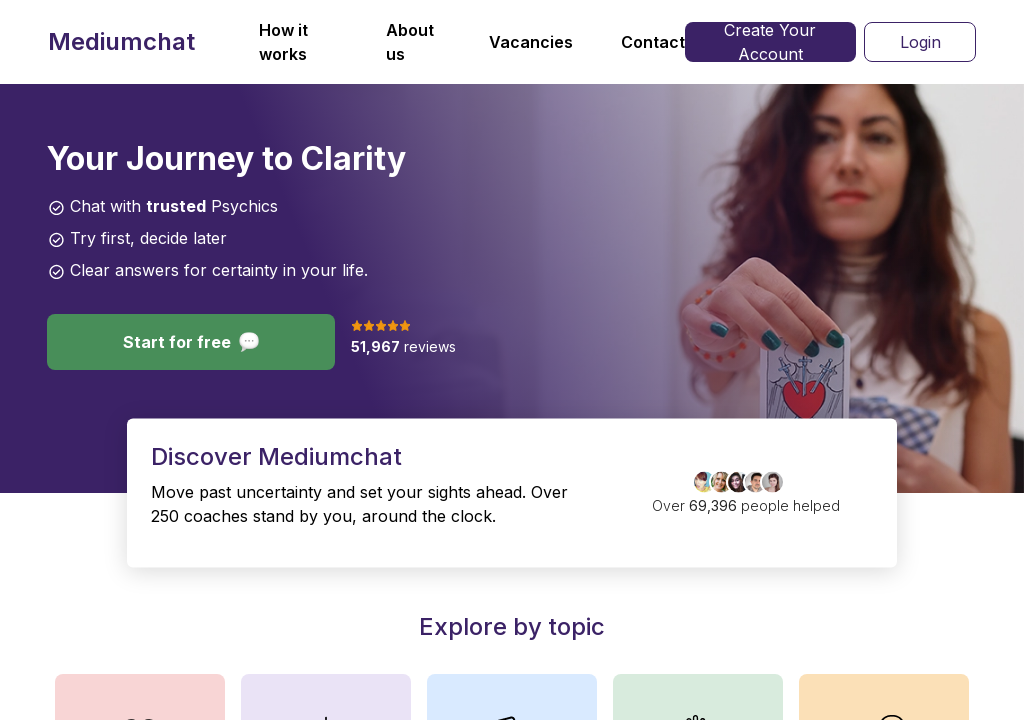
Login (920, 42)
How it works (283, 42)
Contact (653, 42)
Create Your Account (770, 42)
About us (410, 42)
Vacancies (531, 42)
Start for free (191, 342)
